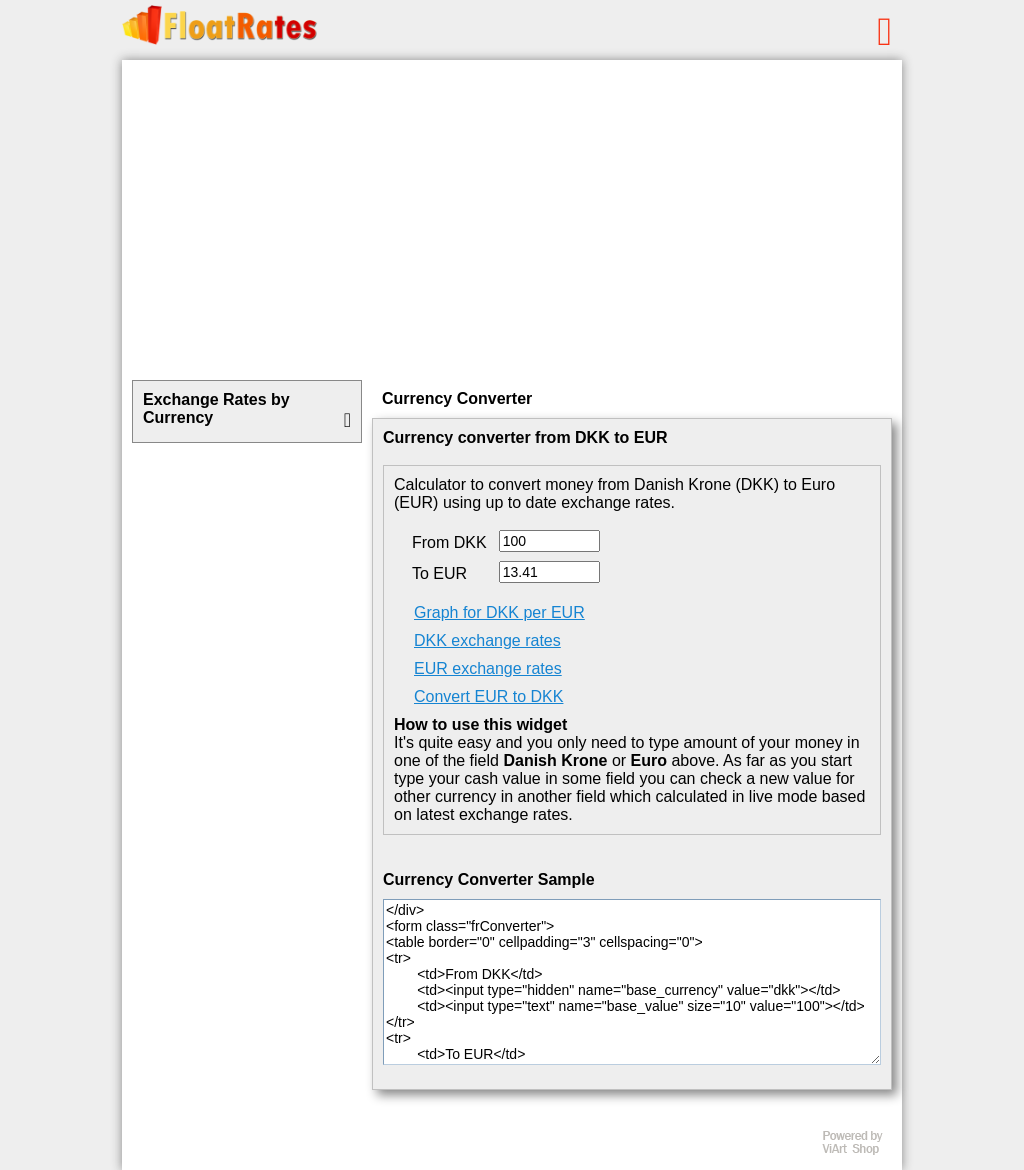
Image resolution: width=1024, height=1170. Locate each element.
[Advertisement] (512, 220)
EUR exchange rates (488, 668)
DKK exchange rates (487, 640)
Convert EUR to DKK (488, 696)
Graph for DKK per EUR (499, 612)
